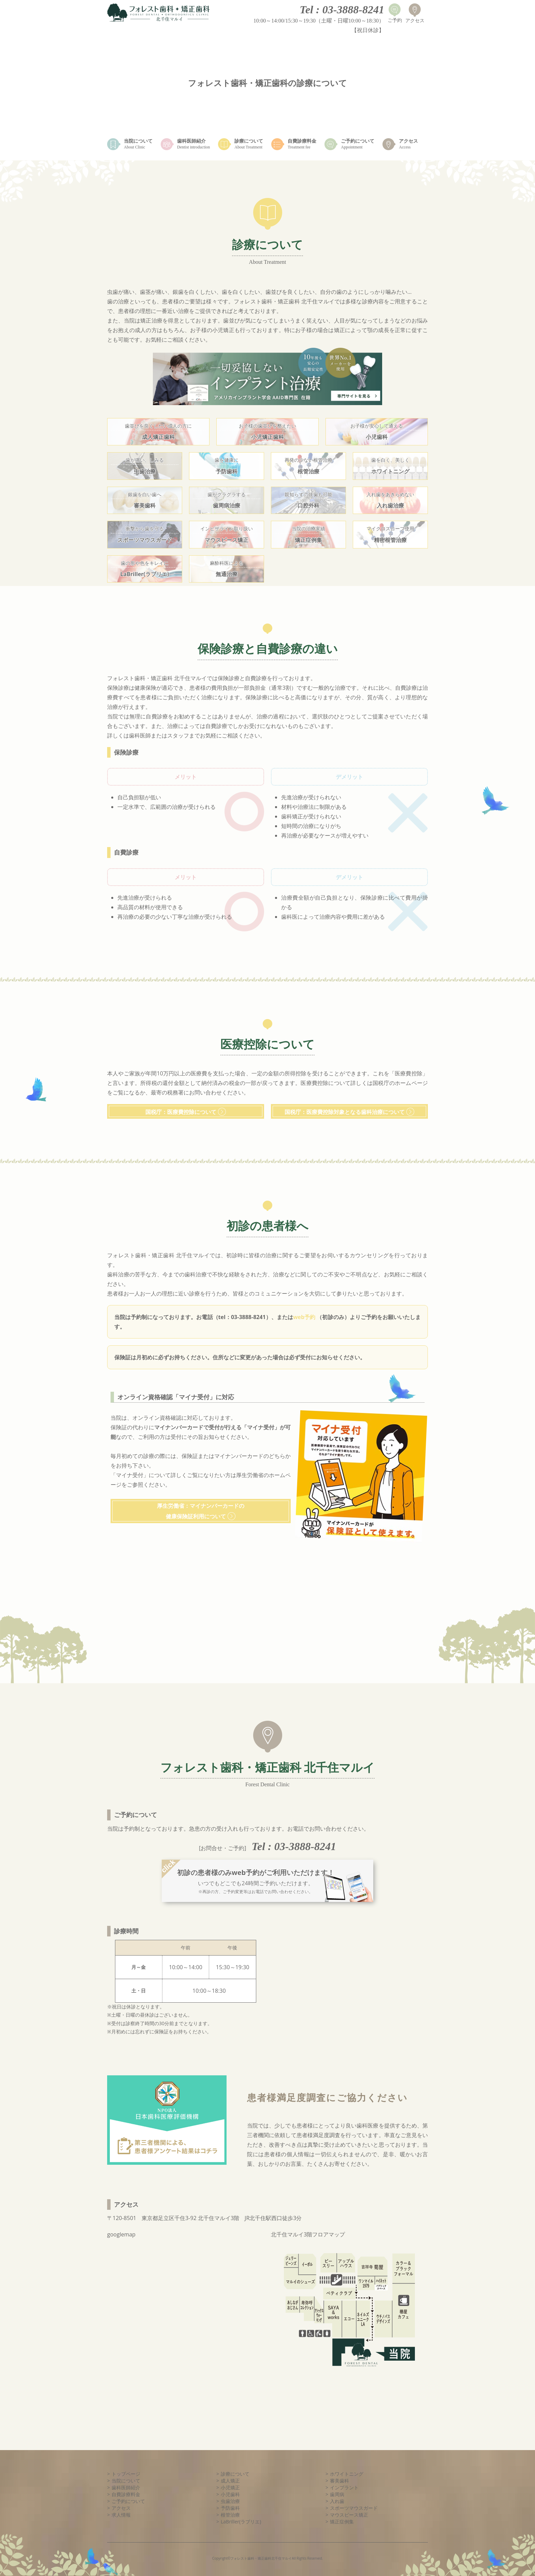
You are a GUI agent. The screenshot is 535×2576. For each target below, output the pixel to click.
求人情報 (121, 2514)
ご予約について (128, 2501)
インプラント (344, 2487)
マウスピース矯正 (349, 2514)
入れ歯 (337, 2501)
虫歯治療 (230, 2501)
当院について (126, 2480)
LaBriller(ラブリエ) (241, 2521)
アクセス (121, 2508)
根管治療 (230, 2514)
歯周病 (337, 2494)
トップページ (126, 2474)
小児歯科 (230, 2494)
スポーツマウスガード (354, 2508)
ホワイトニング (346, 2474)
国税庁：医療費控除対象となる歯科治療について (345, 1112)
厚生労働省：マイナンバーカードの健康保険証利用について (200, 1511)
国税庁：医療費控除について (180, 1112)
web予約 (305, 1317)
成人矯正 (230, 2480)
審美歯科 (339, 2480)
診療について (235, 2474)
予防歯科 (230, 2508)
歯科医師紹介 (126, 2487)
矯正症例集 (342, 2521)
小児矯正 (230, 2487)
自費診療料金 (126, 2494)
